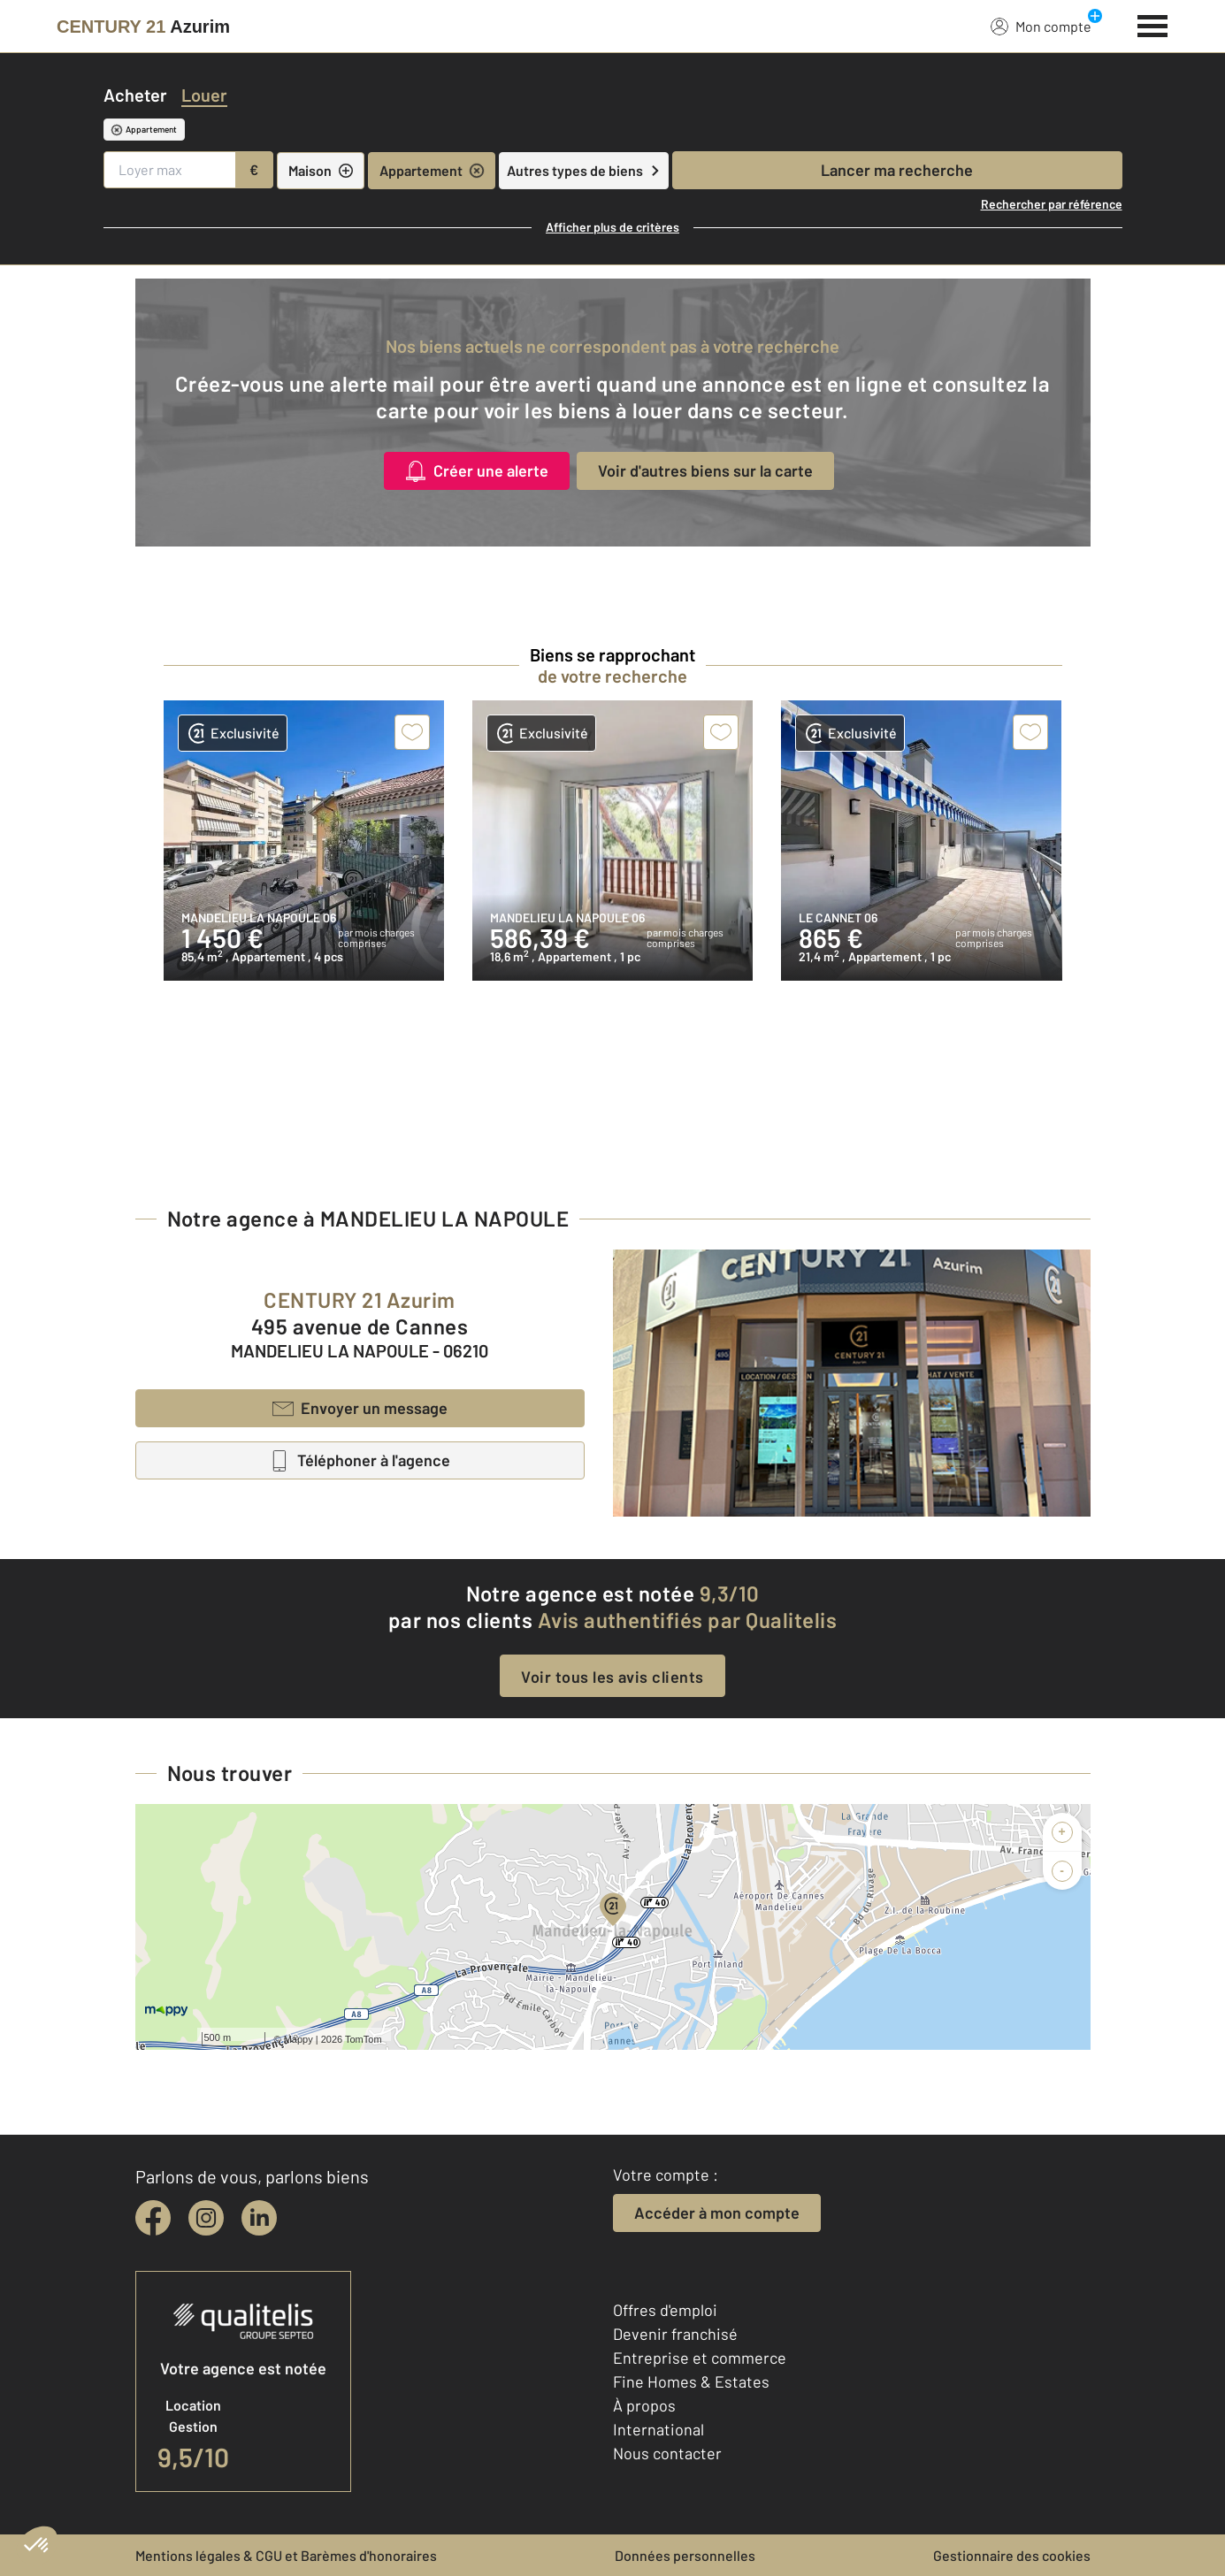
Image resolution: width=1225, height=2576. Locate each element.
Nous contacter (667, 2453)
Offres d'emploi (665, 2310)
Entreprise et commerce (699, 2357)
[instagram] (206, 2218)
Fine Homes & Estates (691, 2381)
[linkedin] (259, 2218)
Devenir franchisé (675, 2333)
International (658, 2429)
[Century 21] (143, 26)
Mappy (298, 2039)
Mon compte (1041, 25)
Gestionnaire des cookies (1012, 2555)
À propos (644, 2405)
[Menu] (1152, 24)
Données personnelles (685, 2555)
